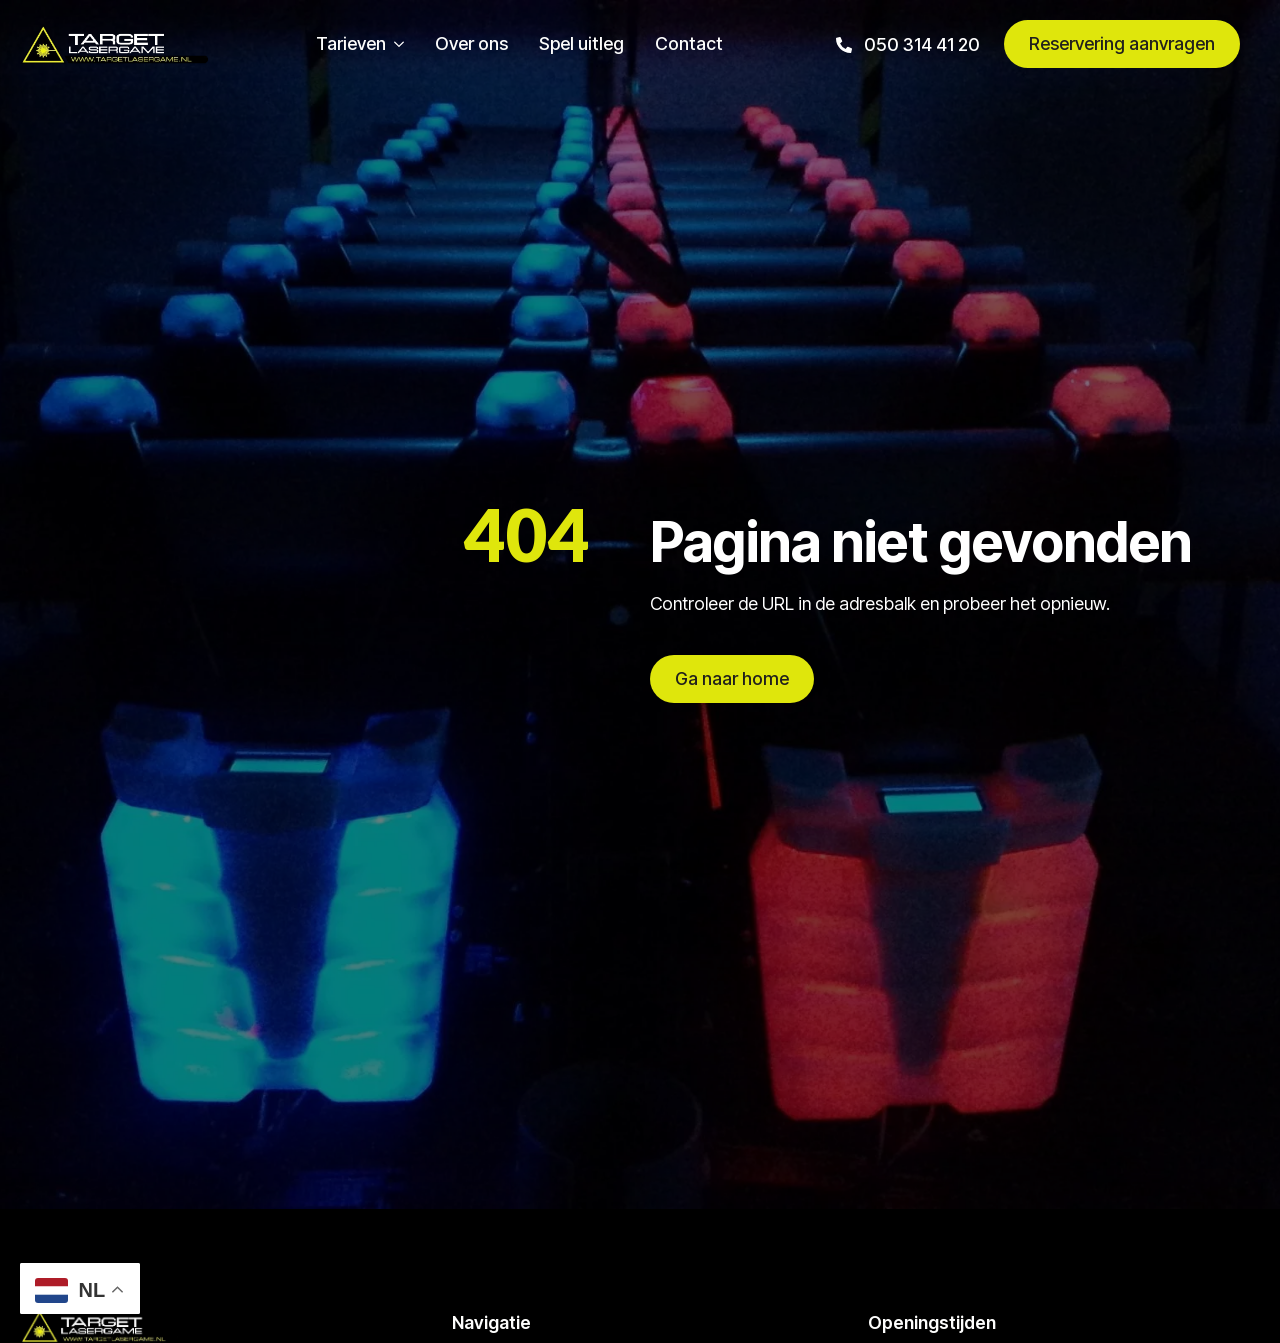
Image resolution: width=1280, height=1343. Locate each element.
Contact (689, 44)
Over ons (471, 44)
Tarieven (351, 44)
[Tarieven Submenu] (395, 44)
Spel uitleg (581, 44)
